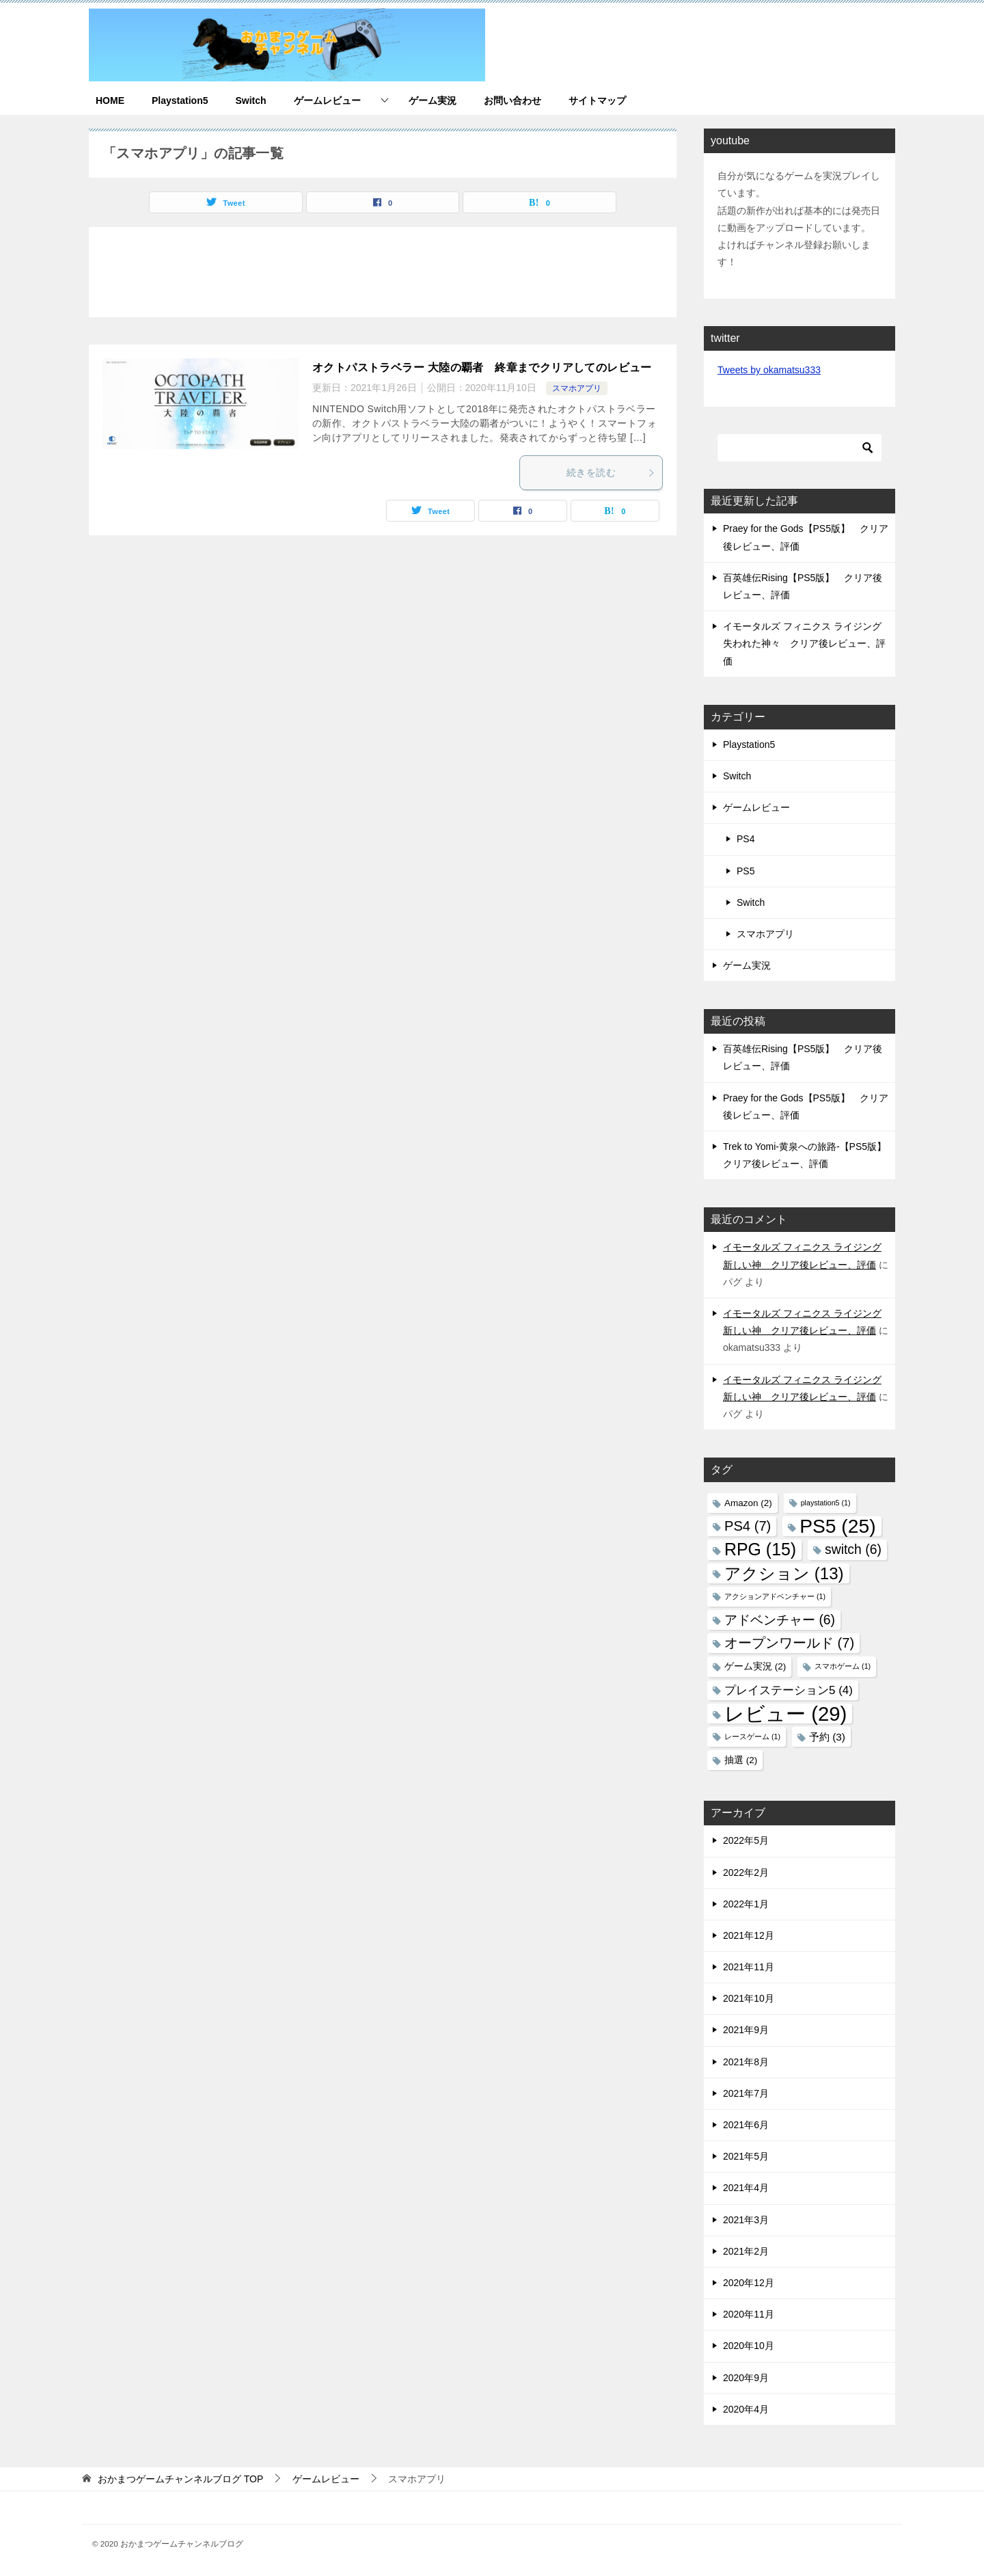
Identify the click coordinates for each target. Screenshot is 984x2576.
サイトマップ (597, 100)
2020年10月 (748, 2345)
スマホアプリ (576, 388)
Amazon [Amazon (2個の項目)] (748, 1503)
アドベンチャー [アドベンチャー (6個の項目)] (779, 1619)
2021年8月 (746, 2061)
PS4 (745, 838)
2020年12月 (748, 2282)
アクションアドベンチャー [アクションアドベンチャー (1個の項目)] (774, 1596)
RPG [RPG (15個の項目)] (760, 1549)
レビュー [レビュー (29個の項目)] (785, 1713)
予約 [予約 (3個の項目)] (827, 1737)
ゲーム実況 (432, 100)
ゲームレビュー (327, 100)
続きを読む (610, 472)
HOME (110, 100)
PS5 (745, 871)
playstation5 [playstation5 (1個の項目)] (826, 1503)
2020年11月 (748, 2314)
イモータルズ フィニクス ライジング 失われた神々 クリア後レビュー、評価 (804, 643)
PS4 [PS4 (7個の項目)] (747, 1525)
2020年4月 (746, 2409)
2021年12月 (748, 1935)
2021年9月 (746, 2029)
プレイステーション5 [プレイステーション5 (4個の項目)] (788, 1690)
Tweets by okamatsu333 (769, 369)
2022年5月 (746, 1840)
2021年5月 (746, 2156)
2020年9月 (746, 2377)
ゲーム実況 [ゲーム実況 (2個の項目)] (755, 1666)
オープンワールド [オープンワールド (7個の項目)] (789, 1642)
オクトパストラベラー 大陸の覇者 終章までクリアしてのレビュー (482, 367)
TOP (180, 2478)
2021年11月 (748, 1966)
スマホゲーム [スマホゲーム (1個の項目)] (843, 1666)
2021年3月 (746, 2219)
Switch (250, 100)
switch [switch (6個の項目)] (853, 1549)
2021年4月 (746, 2187)
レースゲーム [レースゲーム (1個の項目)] (752, 1736)
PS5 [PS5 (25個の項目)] (837, 1526)
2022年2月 (746, 1872)
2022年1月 (746, 1904)
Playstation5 (180, 100)
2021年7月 (746, 2093)
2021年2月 (746, 2251)
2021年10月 (748, 1998)
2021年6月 (746, 2124)
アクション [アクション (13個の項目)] (784, 1573)
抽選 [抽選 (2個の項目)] (740, 1760)
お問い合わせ (512, 100)
